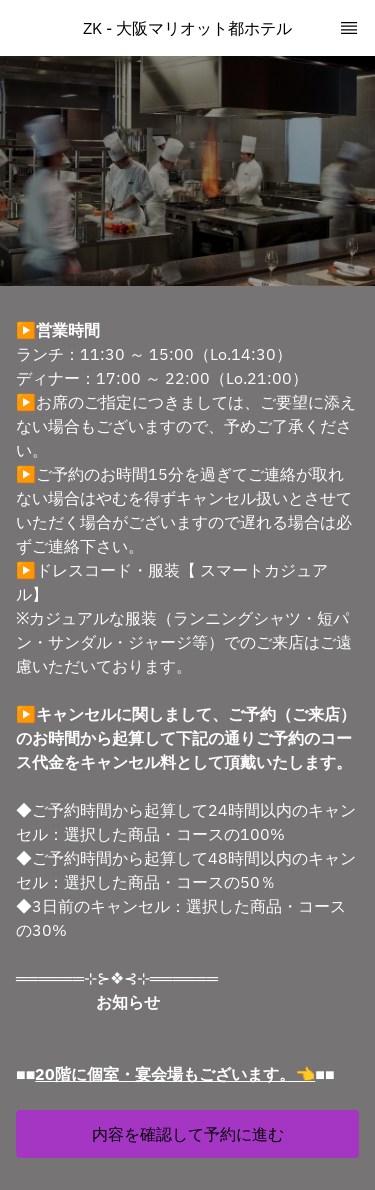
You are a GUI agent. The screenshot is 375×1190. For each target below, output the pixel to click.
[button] (187, 1134)
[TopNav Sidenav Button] (349, 28)
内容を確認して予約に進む (188, 1134)
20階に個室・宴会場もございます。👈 (175, 1074)
